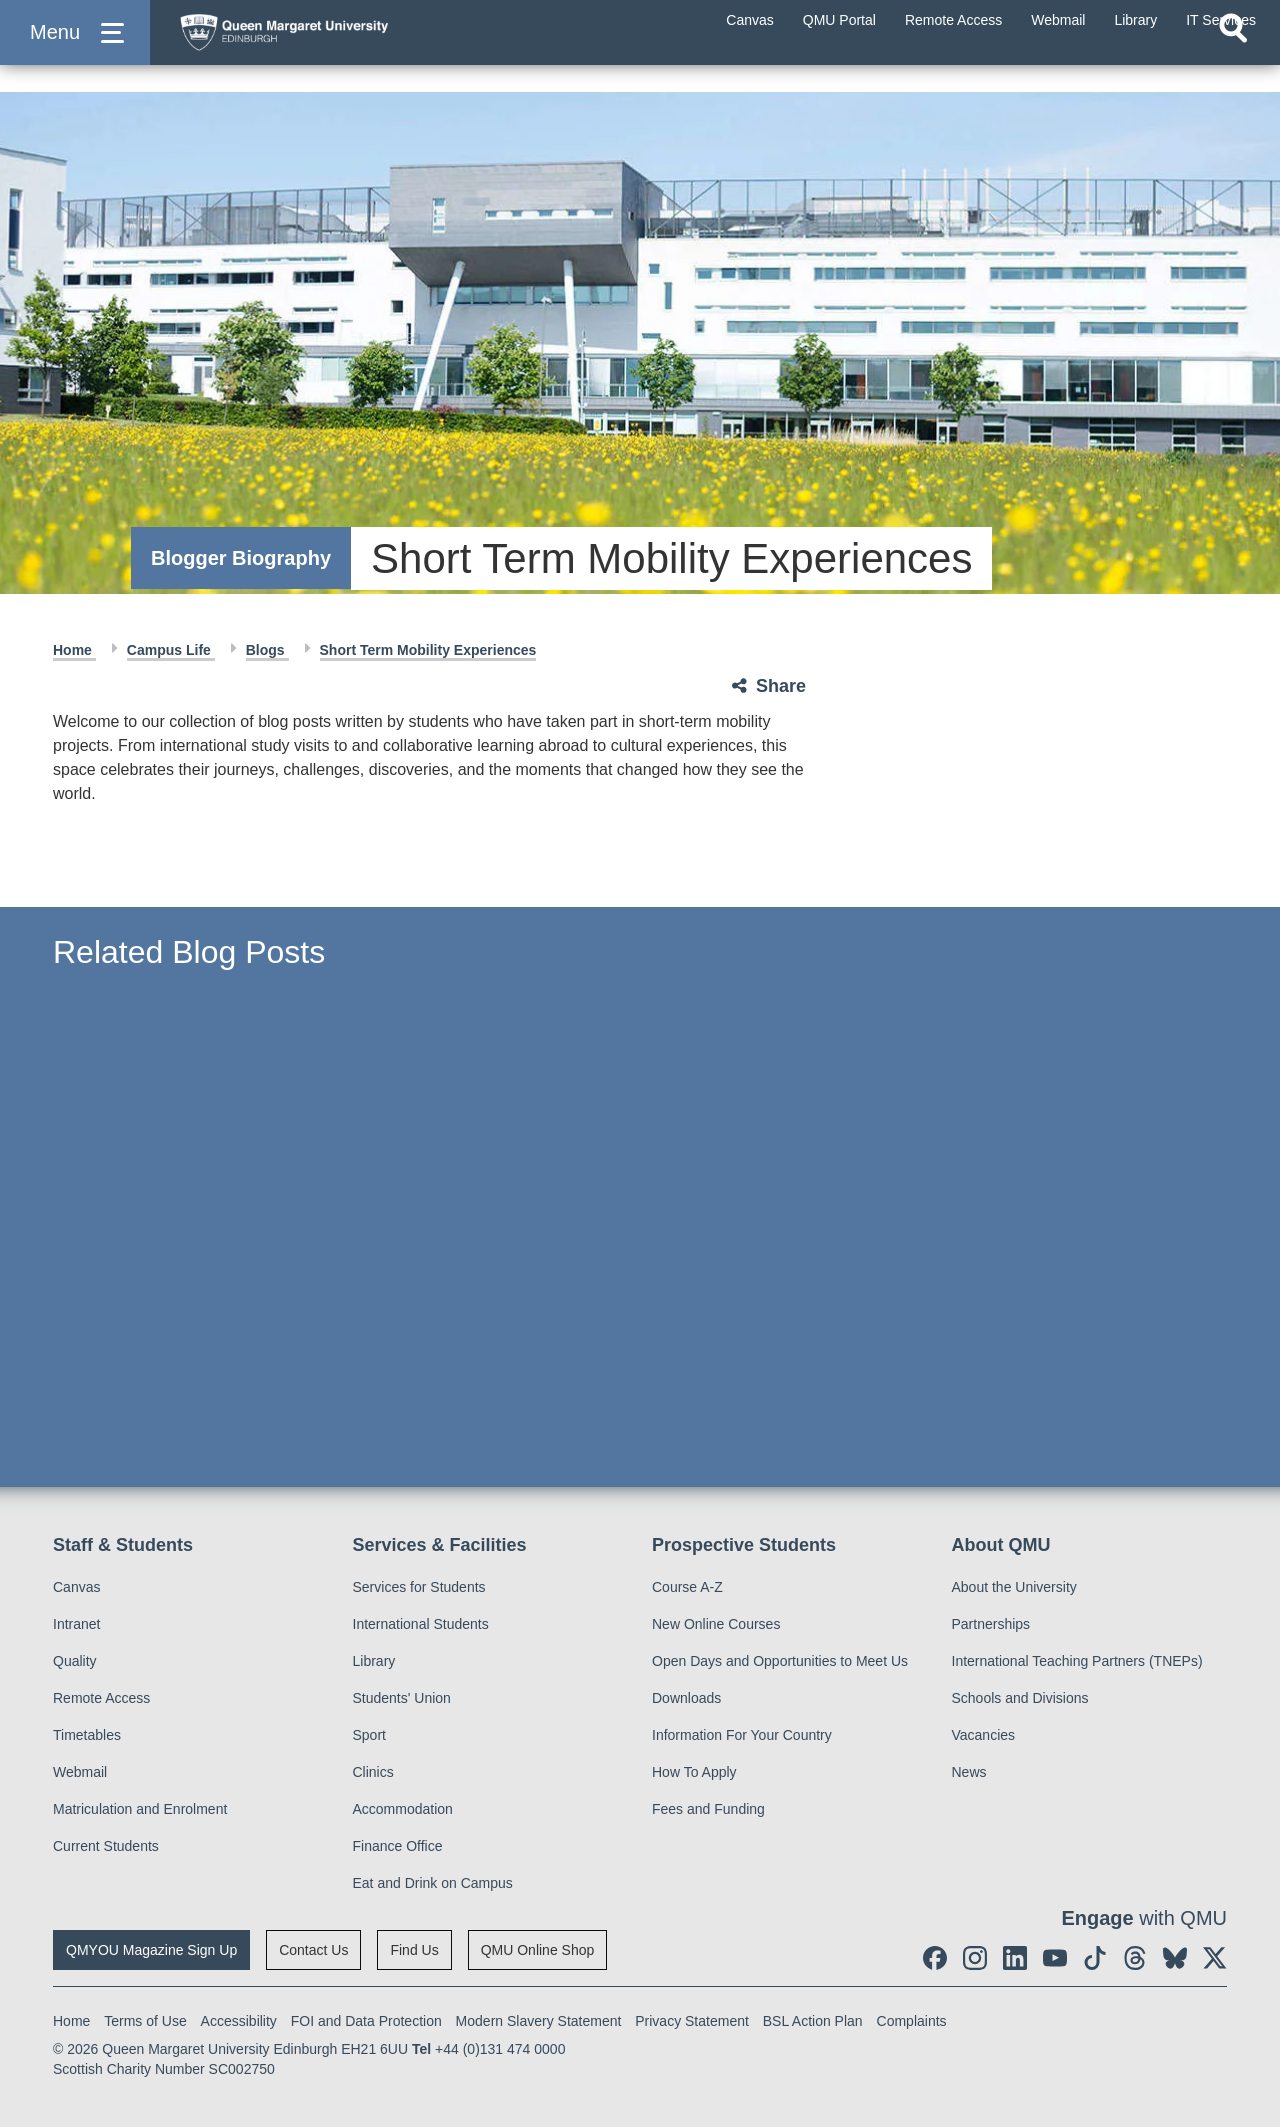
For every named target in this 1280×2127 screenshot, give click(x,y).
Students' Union (402, 1698)
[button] (75, 51)
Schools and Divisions (1020, 1698)
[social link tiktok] (1095, 1958)
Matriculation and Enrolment (140, 1809)
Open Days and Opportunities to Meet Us (780, 1661)
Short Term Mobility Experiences (428, 650)
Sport (369, 1735)
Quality (75, 1661)
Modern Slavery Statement (539, 2021)
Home (74, 650)
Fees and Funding (708, 1809)
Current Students (106, 1846)
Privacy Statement (692, 2021)
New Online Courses (716, 1624)
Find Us (414, 1950)
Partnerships (991, 1624)
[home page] (361, 46)
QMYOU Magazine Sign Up (151, 1950)
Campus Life (171, 650)
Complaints (912, 2021)
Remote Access (101, 1698)
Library (374, 1661)
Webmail (80, 1772)
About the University (1014, 1587)
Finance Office (398, 1846)
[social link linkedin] (1015, 1958)
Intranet (76, 1624)
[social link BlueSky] (1175, 1958)
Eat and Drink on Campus (433, 1883)
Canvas (76, 1587)
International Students (421, 1624)
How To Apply (694, 1772)
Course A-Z (687, 1587)
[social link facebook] (935, 1958)
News (969, 1772)
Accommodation (403, 1809)
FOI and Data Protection (366, 2021)
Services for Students (419, 1587)
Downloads (686, 1698)
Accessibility (239, 2021)
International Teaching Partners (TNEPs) (1077, 1661)
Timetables (87, 1735)
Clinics (373, 1772)
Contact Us (313, 1950)
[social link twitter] (1215, 1958)
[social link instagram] (975, 1958)
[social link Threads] (1135, 1958)
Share (781, 686)
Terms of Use (145, 2021)
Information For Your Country (742, 1735)
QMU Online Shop (538, 1950)
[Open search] (1233, 66)
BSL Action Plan (813, 2021)
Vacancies (984, 1735)
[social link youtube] (1055, 1958)
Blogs (267, 650)
